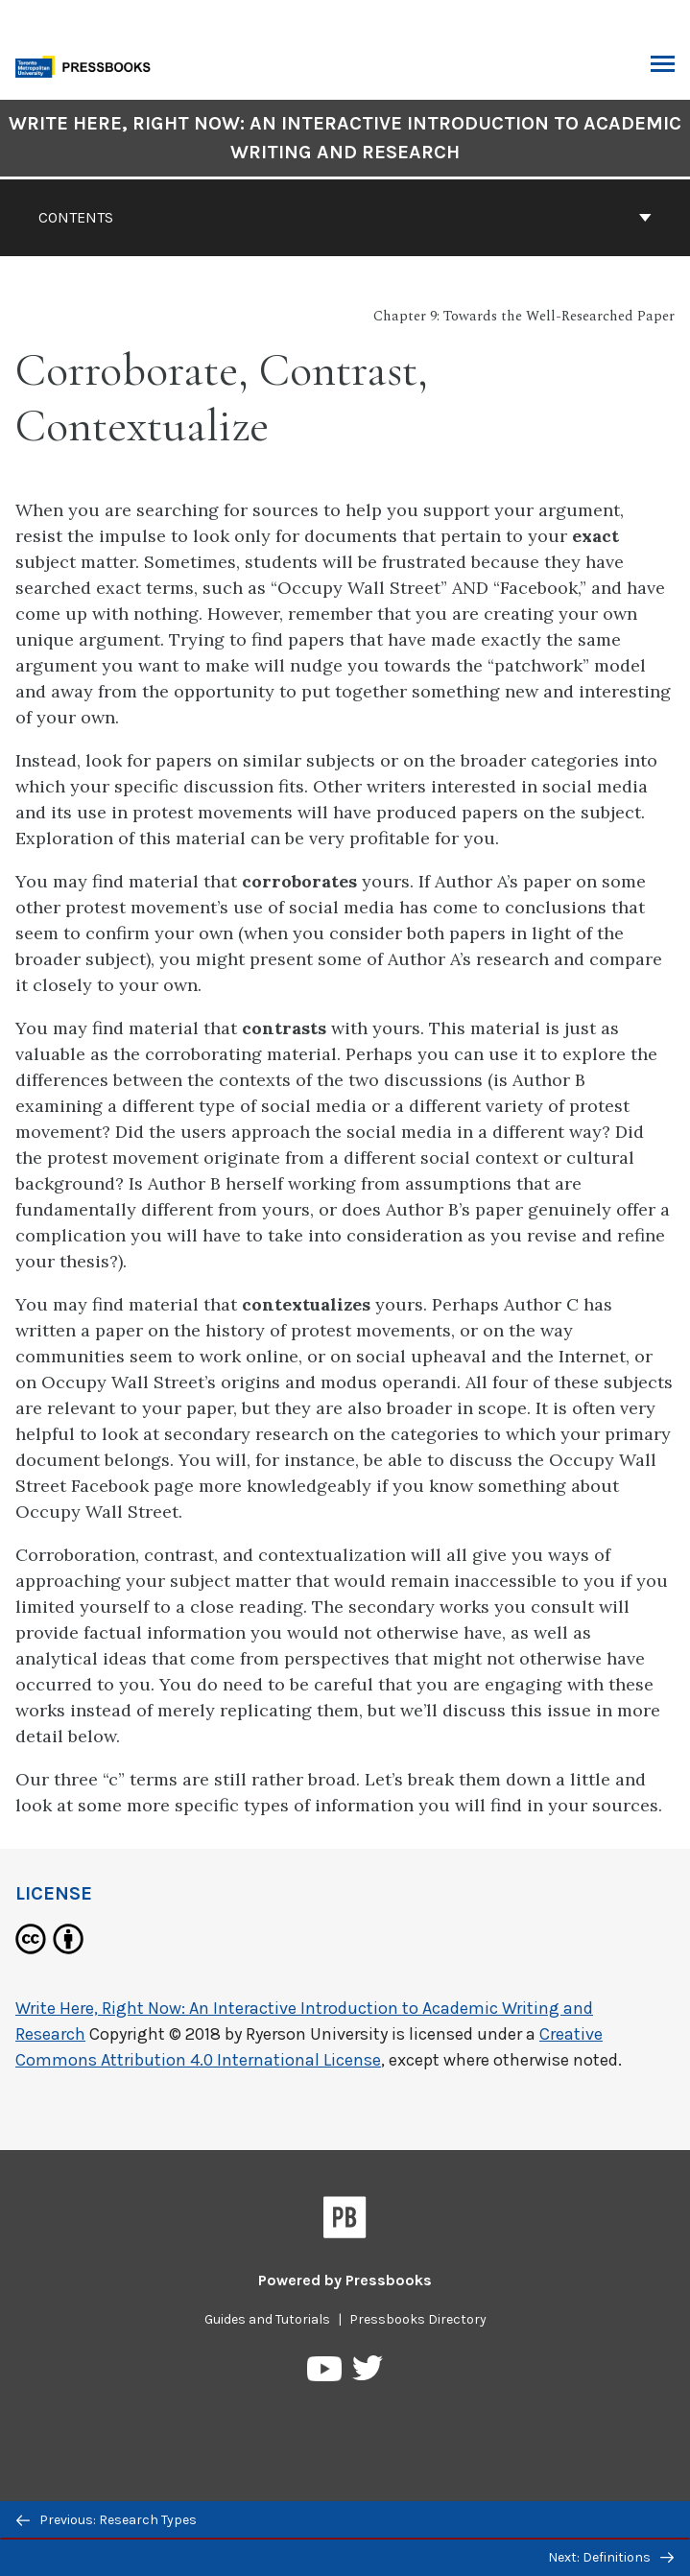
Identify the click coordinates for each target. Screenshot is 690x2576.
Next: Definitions (611, 2557)
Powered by (345, 2280)
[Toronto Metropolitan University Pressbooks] (88, 65)
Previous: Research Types (106, 2520)
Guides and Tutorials (267, 2319)
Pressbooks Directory (418, 2319)
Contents (345, 217)
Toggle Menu (663, 66)
